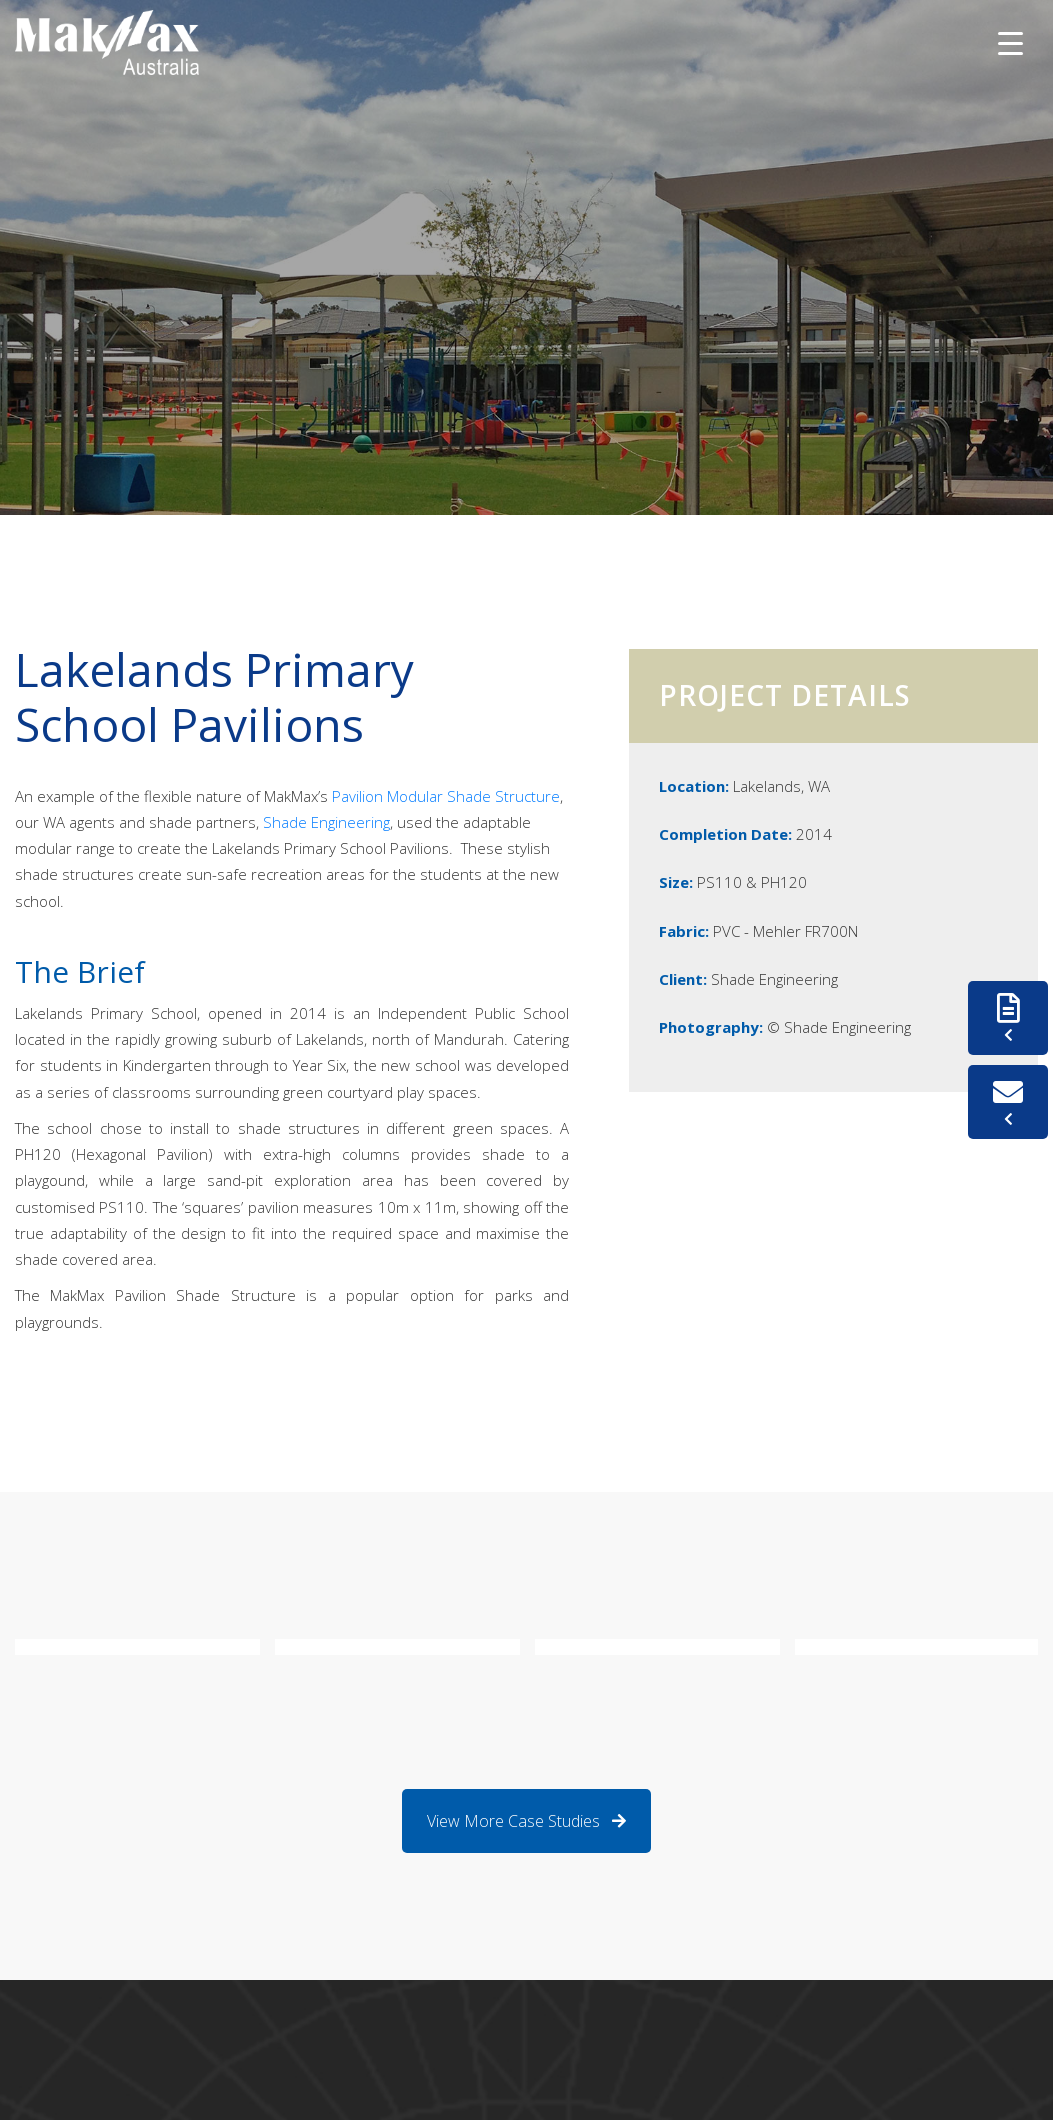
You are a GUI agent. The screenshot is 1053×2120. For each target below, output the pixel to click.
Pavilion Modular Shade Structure (446, 796)
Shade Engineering (324, 822)
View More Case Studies (526, 1821)
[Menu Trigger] (1010, 42)
